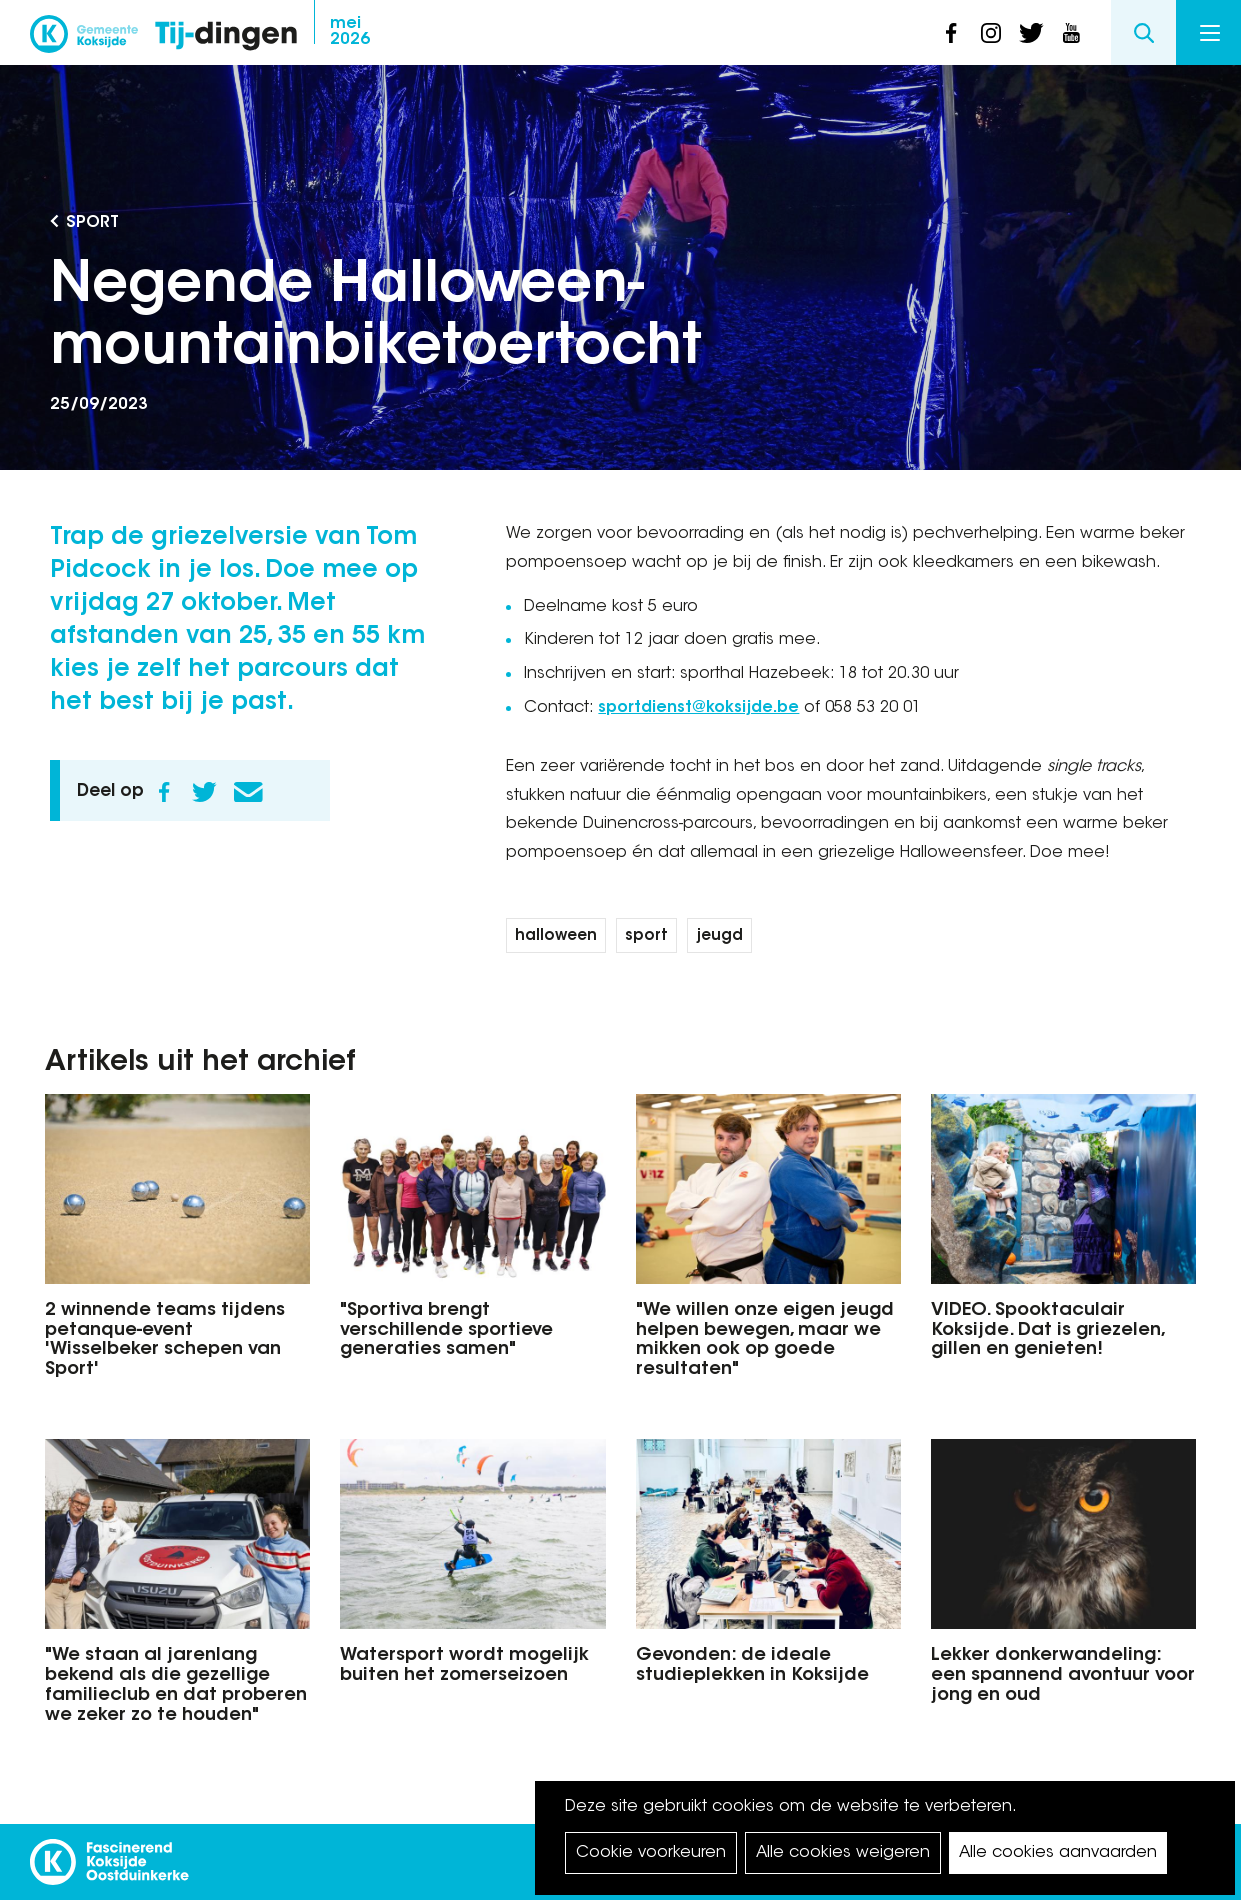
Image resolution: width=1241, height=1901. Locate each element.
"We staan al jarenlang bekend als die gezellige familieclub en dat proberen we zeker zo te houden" (176, 1685)
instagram (991, 33)
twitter (1031, 33)
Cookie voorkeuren (651, 1853)
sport (646, 936)
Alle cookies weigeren (843, 1853)
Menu (1210, 33)
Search (1143, 32)
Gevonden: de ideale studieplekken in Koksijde (752, 1666)
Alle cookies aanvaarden (1058, 1853)
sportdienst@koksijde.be (698, 708)
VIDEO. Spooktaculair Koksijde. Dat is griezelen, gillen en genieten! (1047, 1331)
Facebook (164, 792)
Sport (92, 223)
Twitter (204, 792)
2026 (350, 32)
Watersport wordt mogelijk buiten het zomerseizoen (464, 1666)
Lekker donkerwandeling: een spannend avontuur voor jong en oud (1063, 1676)
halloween (556, 936)
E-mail (248, 792)
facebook (951, 33)
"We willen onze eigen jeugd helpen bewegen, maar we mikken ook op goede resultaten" (765, 1340)
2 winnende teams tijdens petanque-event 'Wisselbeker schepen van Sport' (165, 1340)
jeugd (719, 936)
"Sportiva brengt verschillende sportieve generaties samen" (446, 1331)
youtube (1071, 33)
